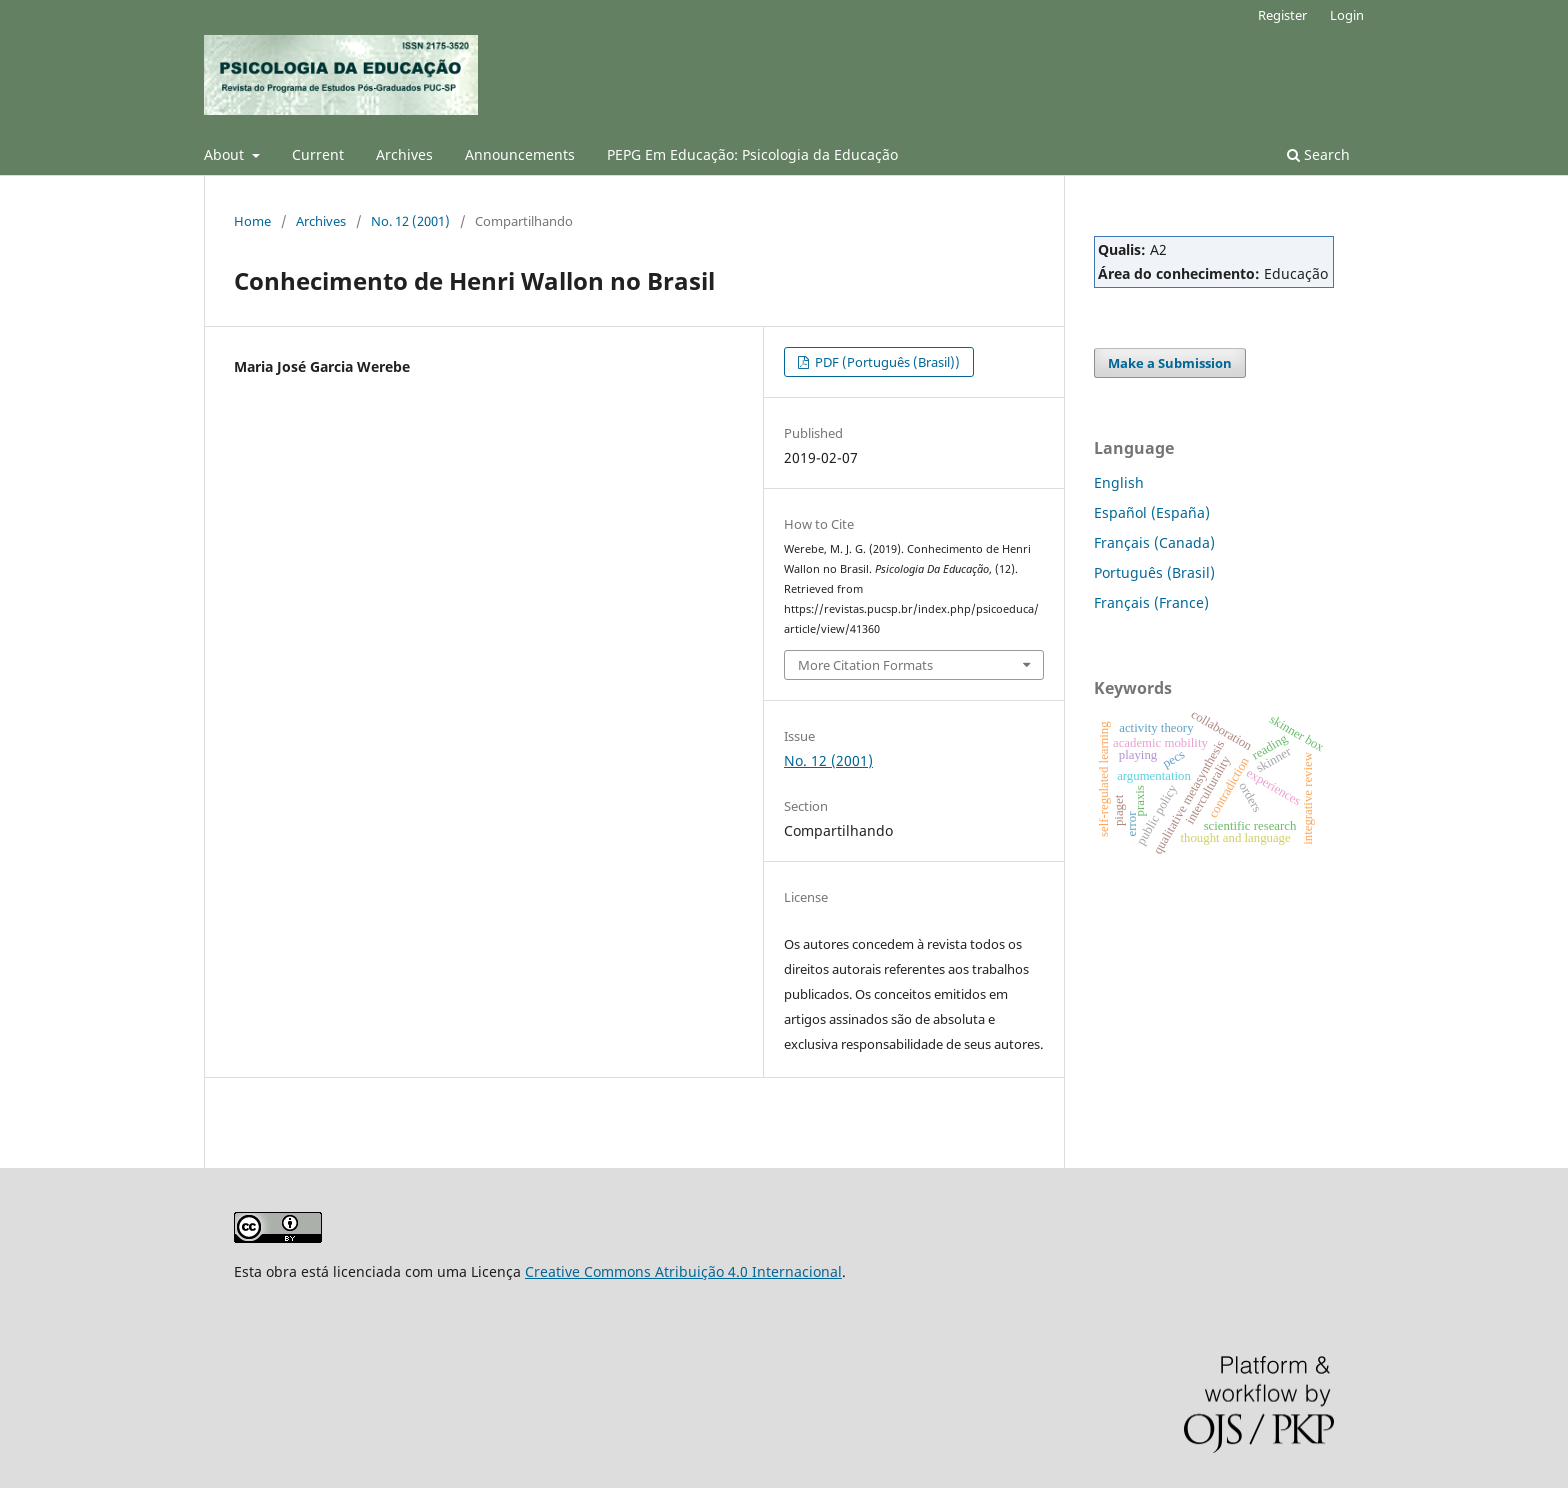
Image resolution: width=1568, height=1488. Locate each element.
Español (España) (1152, 512)
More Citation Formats (865, 665)
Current (318, 154)
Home (252, 221)
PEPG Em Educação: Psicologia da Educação (752, 154)
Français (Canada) (1154, 542)
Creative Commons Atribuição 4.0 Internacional (683, 1271)
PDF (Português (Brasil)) (886, 362)
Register (1282, 15)
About (226, 154)
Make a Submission (1170, 363)
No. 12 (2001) (410, 221)
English (1119, 482)
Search (1318, 154)
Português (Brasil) (1154, 572)
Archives (404, 154)
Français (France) (1151, 602)
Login (1347, 15)
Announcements (520, 154)
